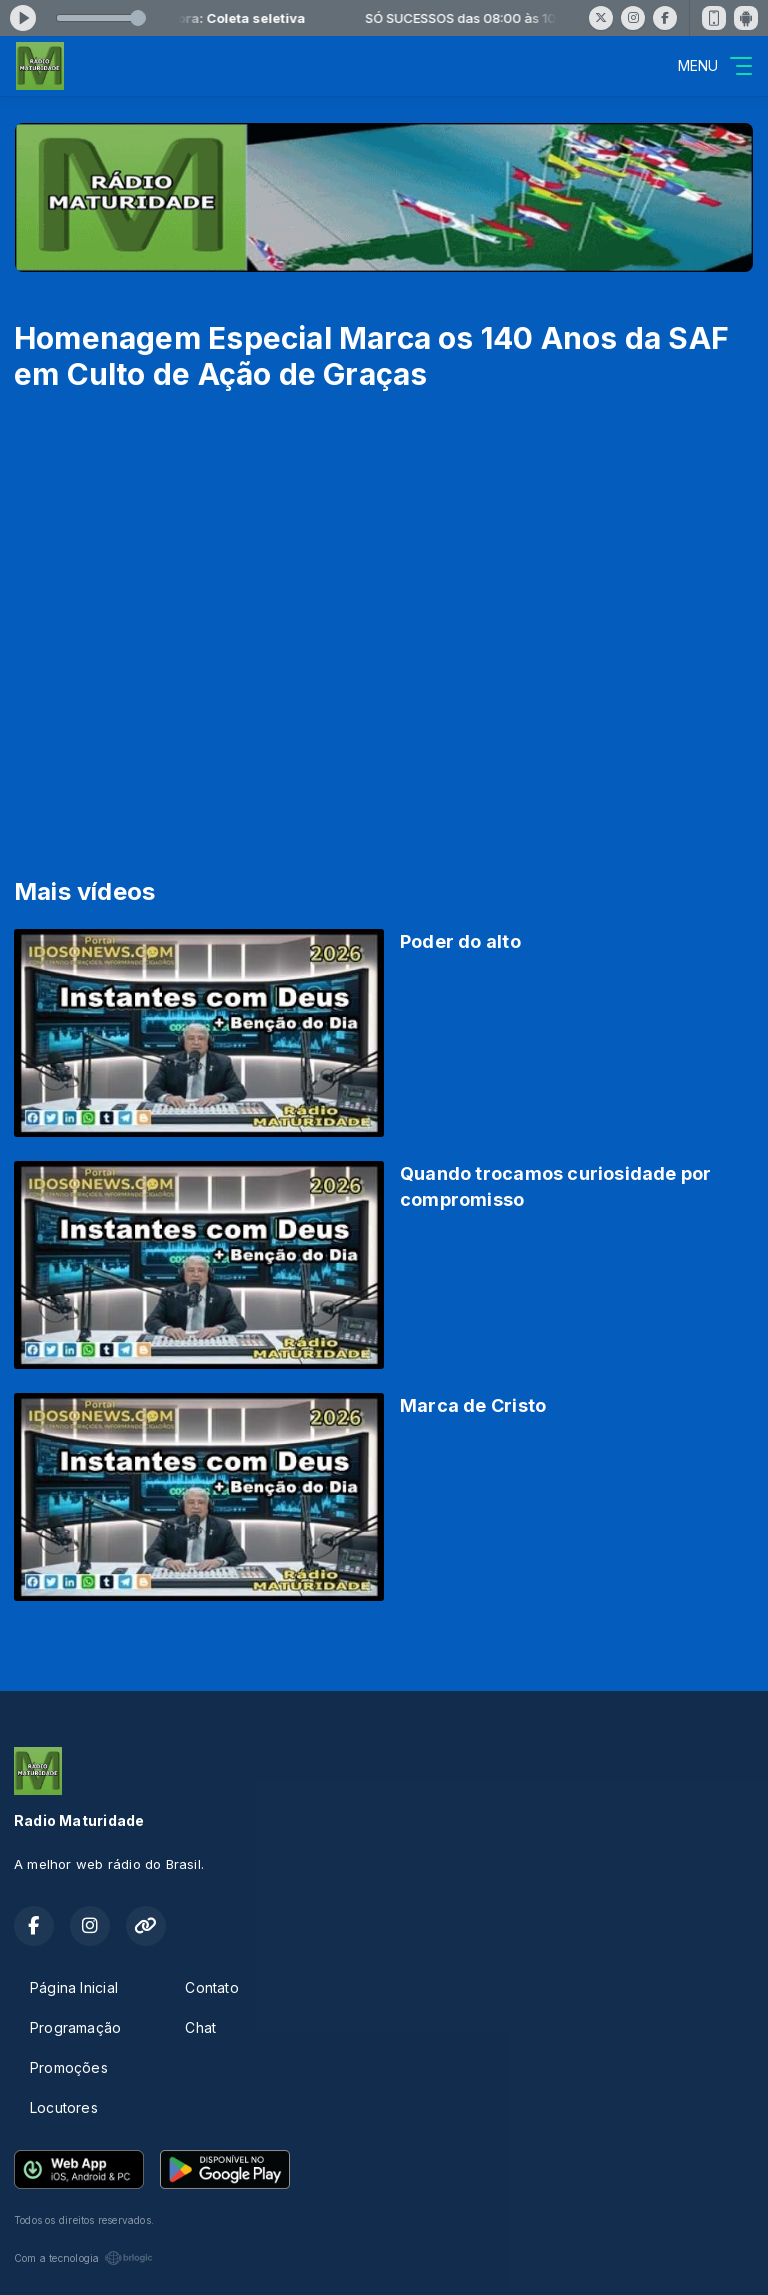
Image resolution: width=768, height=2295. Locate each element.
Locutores (64, 2107)
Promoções (69, 2067)
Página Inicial (74, 1987)
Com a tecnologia (83, 2258)
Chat (200, 2027)
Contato (211, 1987)
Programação (75, 2027)
